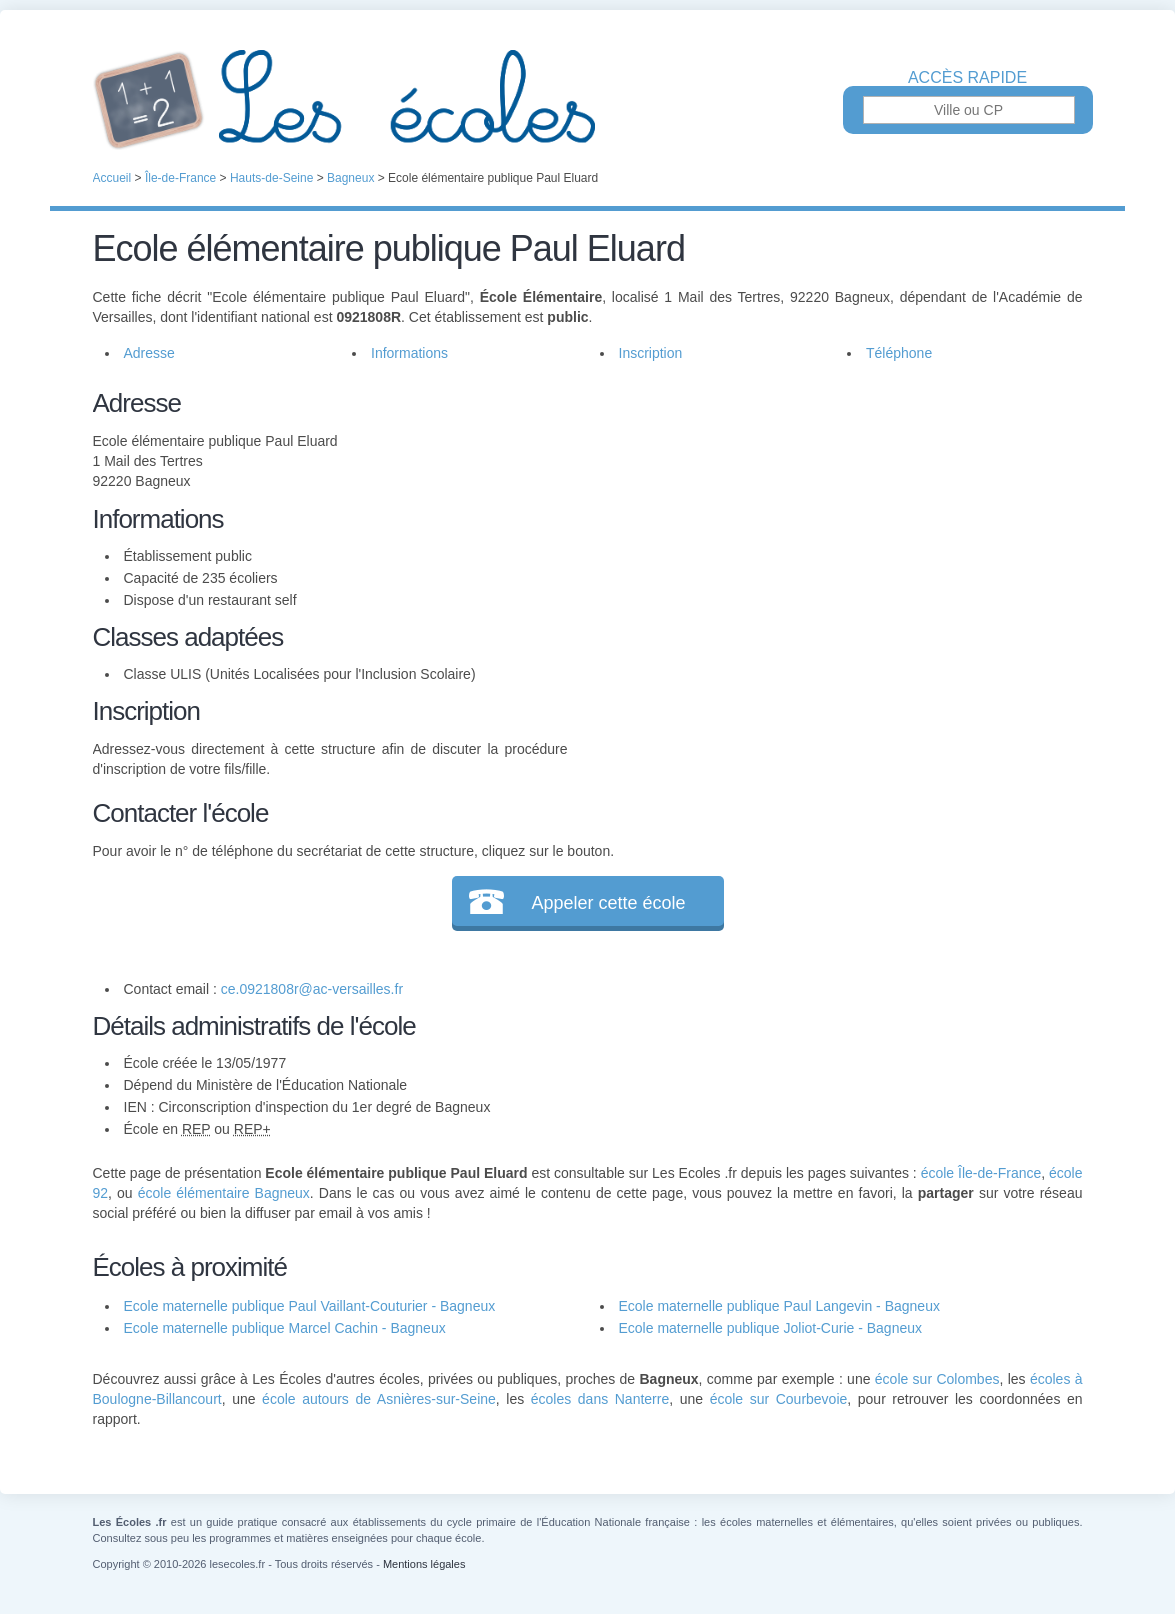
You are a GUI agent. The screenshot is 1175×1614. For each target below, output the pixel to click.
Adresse (149, 353)
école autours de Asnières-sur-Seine (379, 1399)
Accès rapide (967, 78)
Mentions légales (424, 1564)
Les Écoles (588, 100)
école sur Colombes (937, 1379)
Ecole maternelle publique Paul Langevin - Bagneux (779, 1306)
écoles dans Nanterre (600, 1399)
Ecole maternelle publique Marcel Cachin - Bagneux (285, 1328)
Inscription (651, 353)
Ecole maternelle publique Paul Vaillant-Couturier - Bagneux (310, 1306)
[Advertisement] (825, 524)
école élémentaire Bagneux (224, 1193)
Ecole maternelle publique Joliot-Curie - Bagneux (771, 1328)
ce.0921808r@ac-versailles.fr (312, 989)
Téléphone (899, 353)
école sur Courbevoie (779, 1399)
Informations (409, 353)
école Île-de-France (981, 1173)
